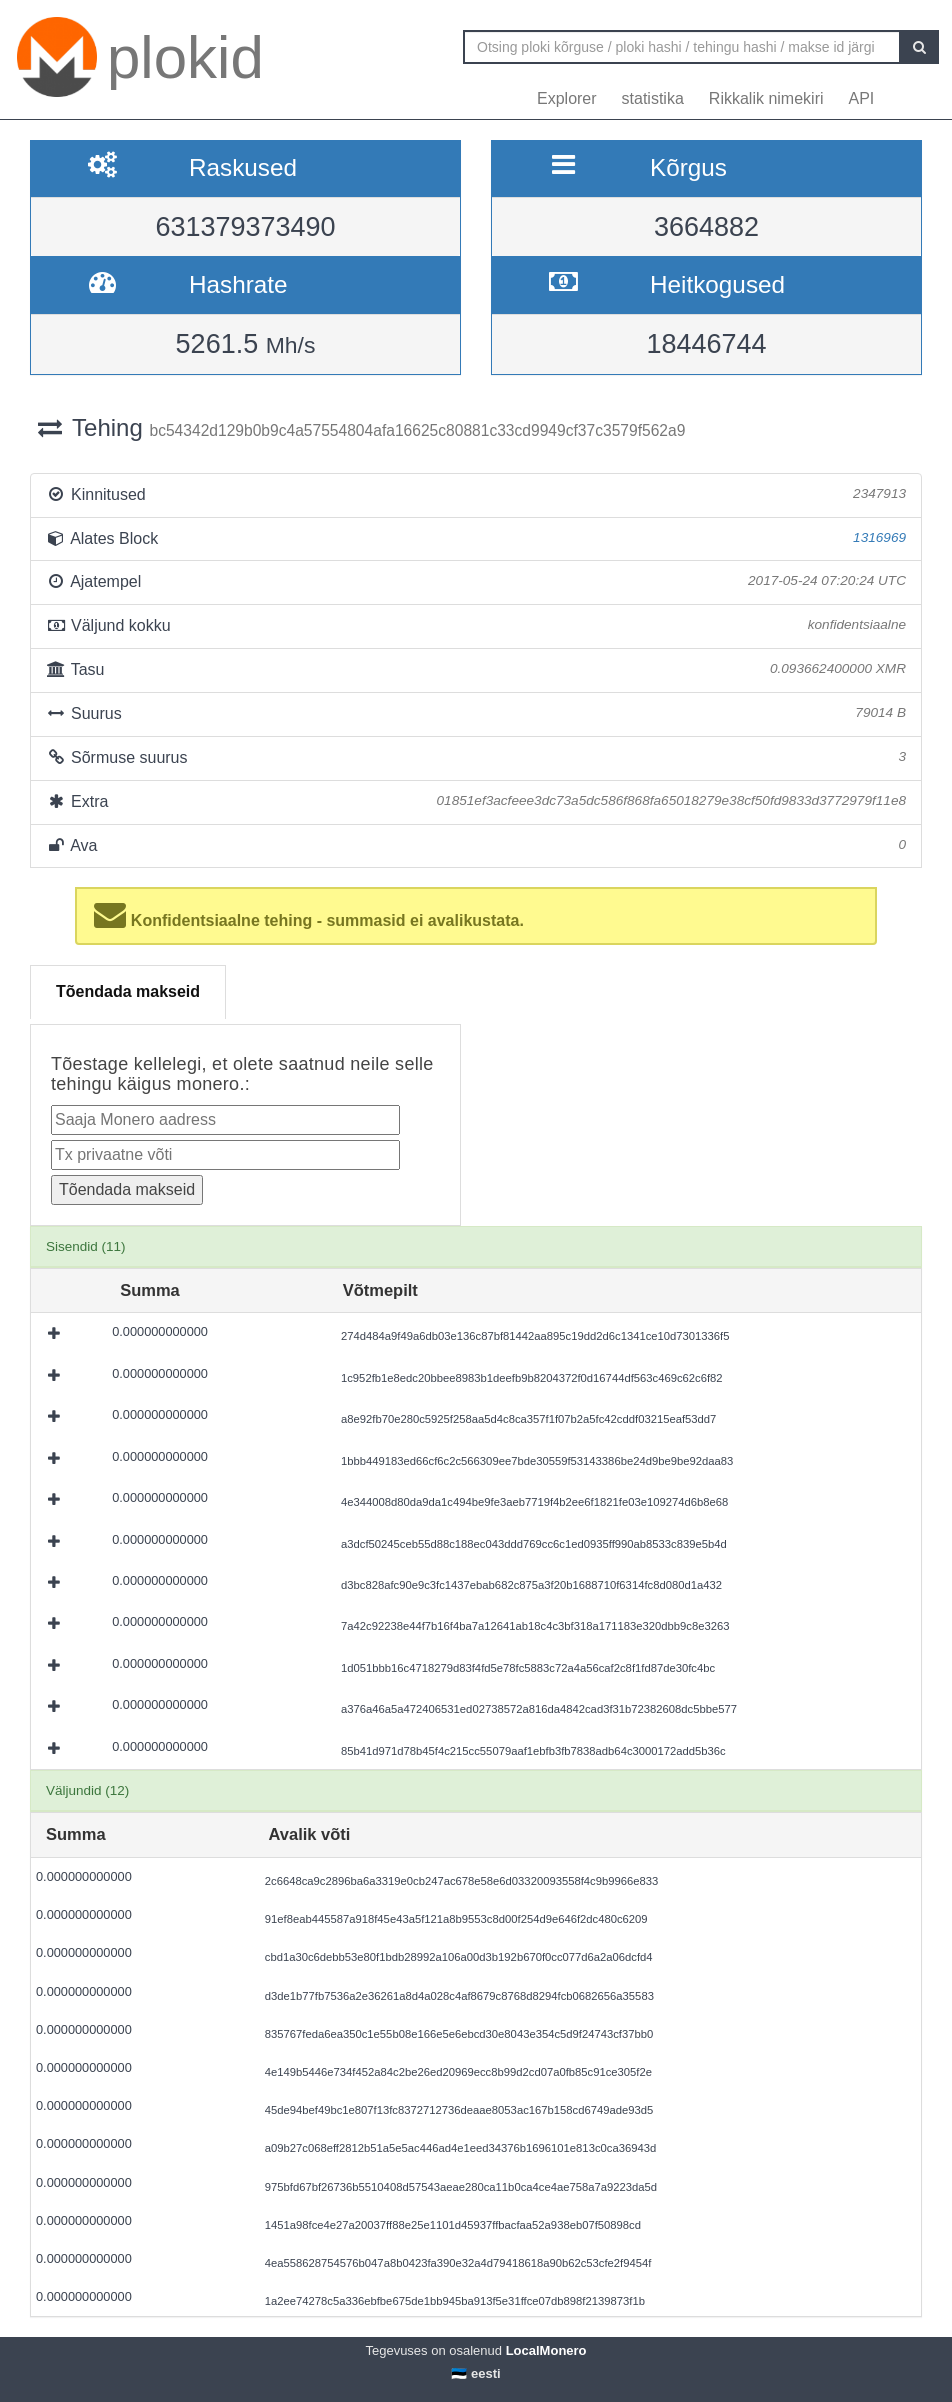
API (862, 98)
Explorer (567, 98)
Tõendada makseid (128, 991)
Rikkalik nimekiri (766, 98)
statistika (653, 98)
